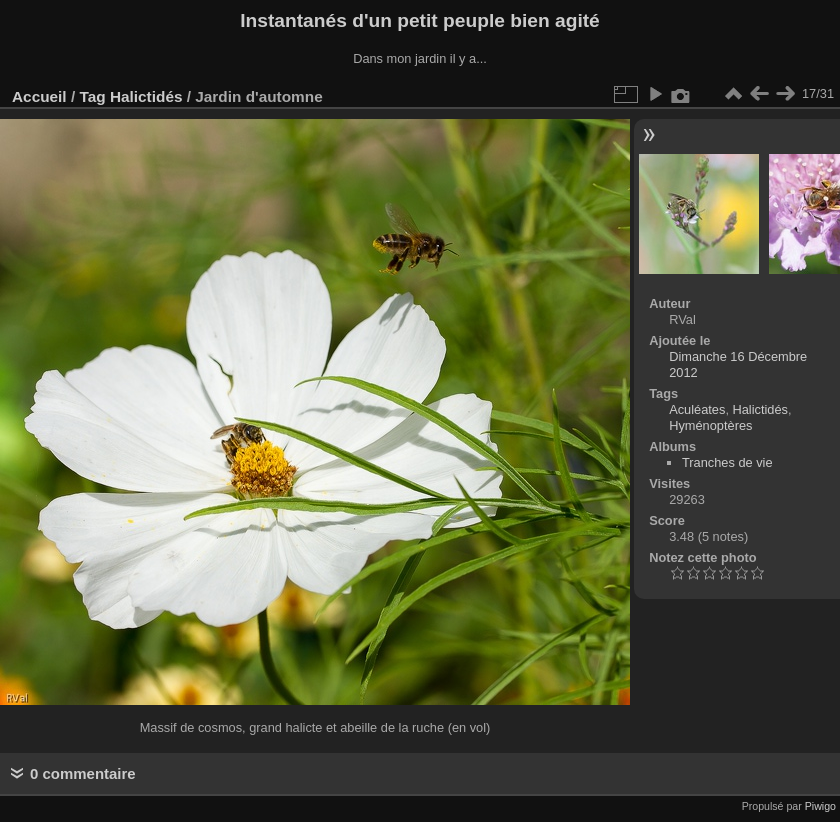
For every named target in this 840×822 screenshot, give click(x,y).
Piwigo (820, 806)
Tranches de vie (727, 462)
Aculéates (697, 409)
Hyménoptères (710, 425)
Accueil (39, 96)
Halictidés (146, 96)
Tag (92, 96)
